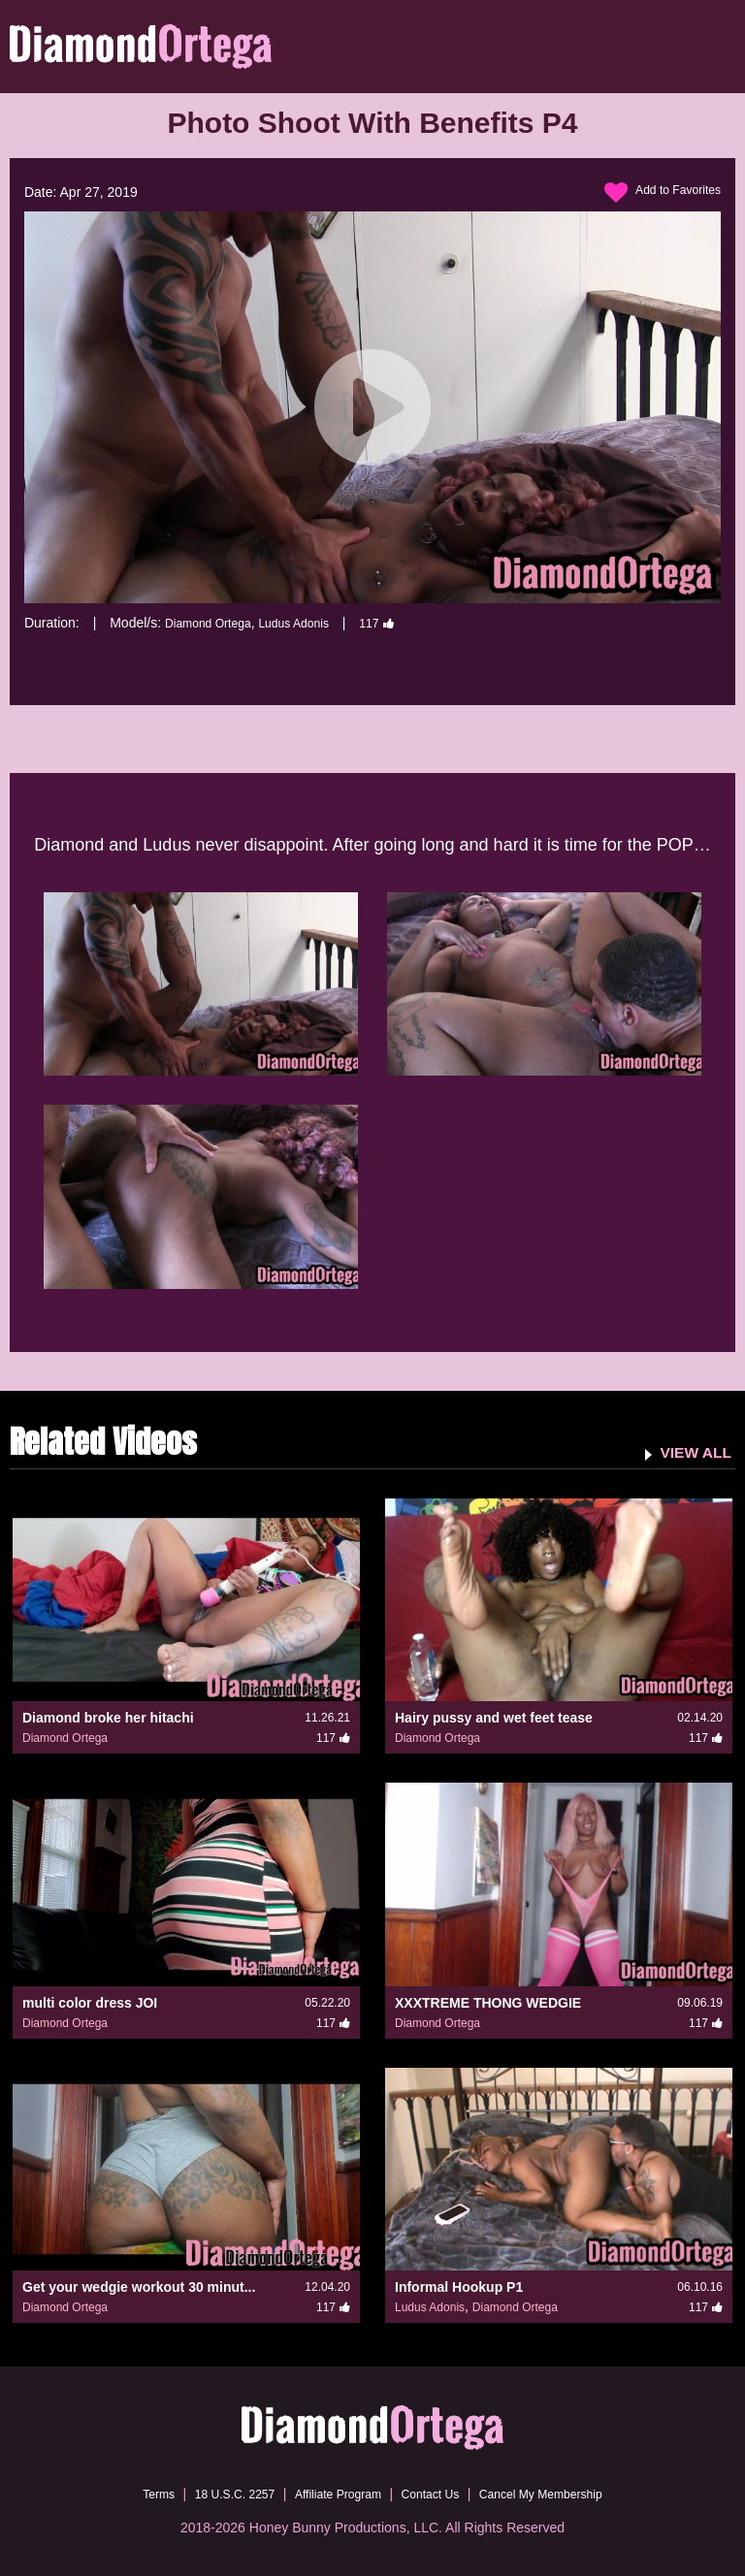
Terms (129, 2493)
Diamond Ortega (215, 622)
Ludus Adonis (313, 622)
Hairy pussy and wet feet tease (494, 1717)
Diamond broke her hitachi (108, 1717)
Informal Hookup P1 (459, 2286)
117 (403, 622)
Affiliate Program (332, 2493)
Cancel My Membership (562, 2493)
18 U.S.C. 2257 (215, 2493)
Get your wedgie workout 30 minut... (138, 2286)
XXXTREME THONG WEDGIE (488, 2002)
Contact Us (437, 2493)
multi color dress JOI (89, 2002)
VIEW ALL (690, 1451)
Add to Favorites (656, 193)
